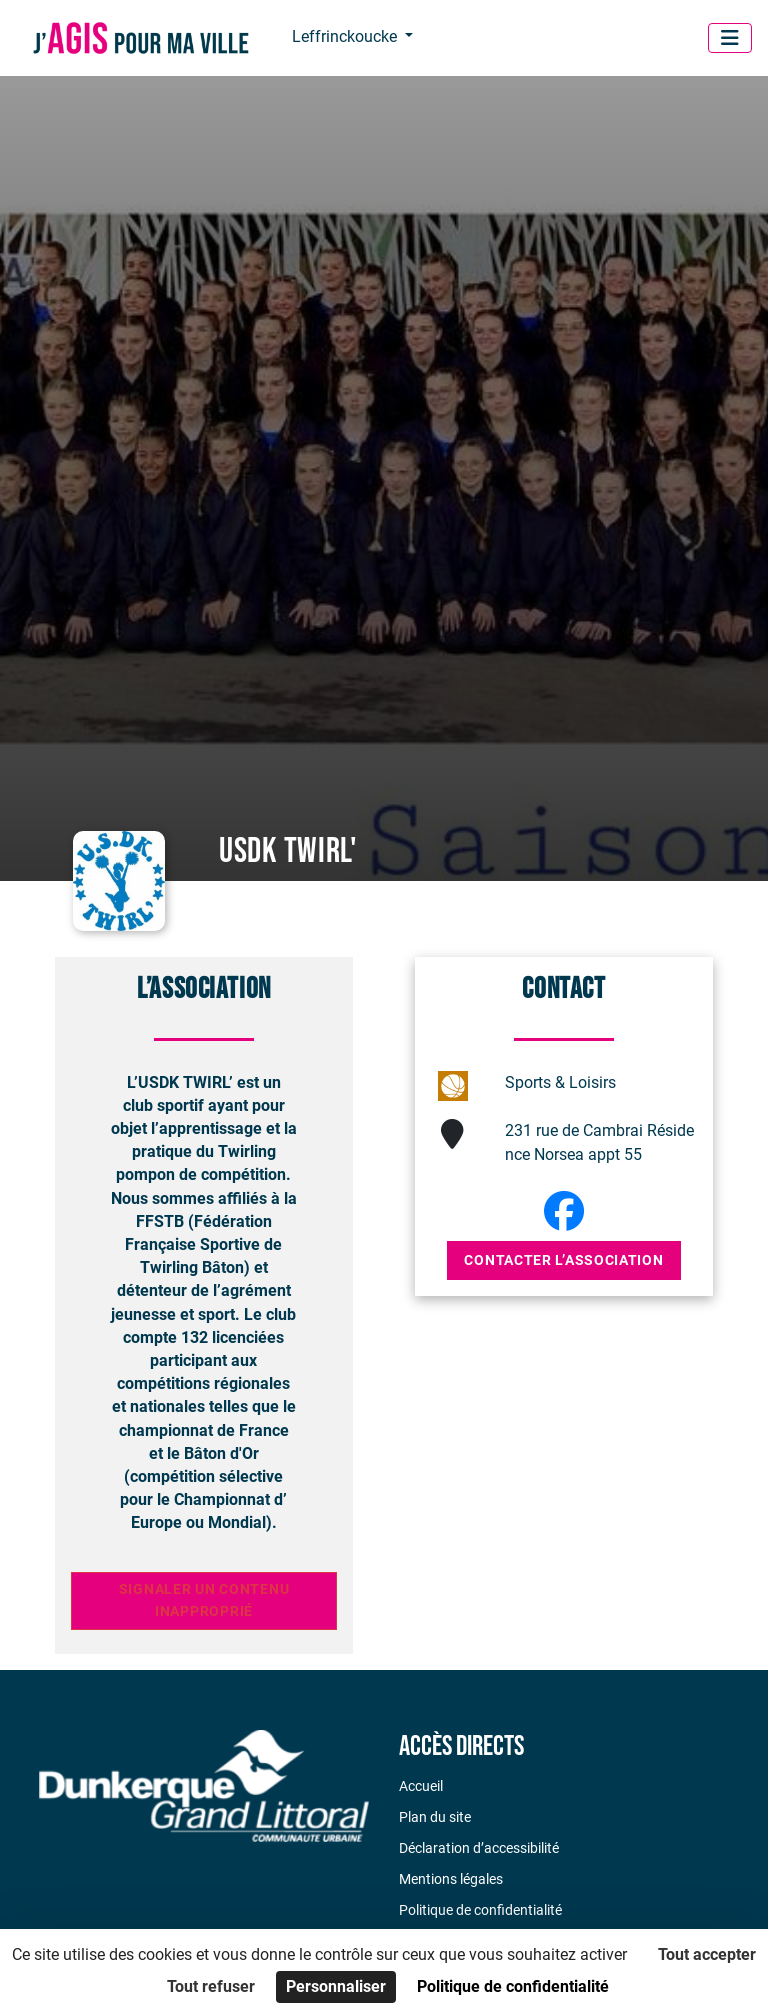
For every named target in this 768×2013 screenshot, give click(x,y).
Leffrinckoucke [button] (346, 36)
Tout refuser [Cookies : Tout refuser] (211, 1986)
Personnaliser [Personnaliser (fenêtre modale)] (336, 1986)
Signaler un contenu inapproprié (204, 1600)
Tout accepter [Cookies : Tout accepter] (707, 1954)
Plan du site (435, 1817)
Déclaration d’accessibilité (479, 1848)
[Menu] (730, 38)
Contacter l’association (563, 1260)
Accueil (421, 1786)
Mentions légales (451, 1879)
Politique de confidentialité (480, 1910)
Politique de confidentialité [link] (513, 1986)
